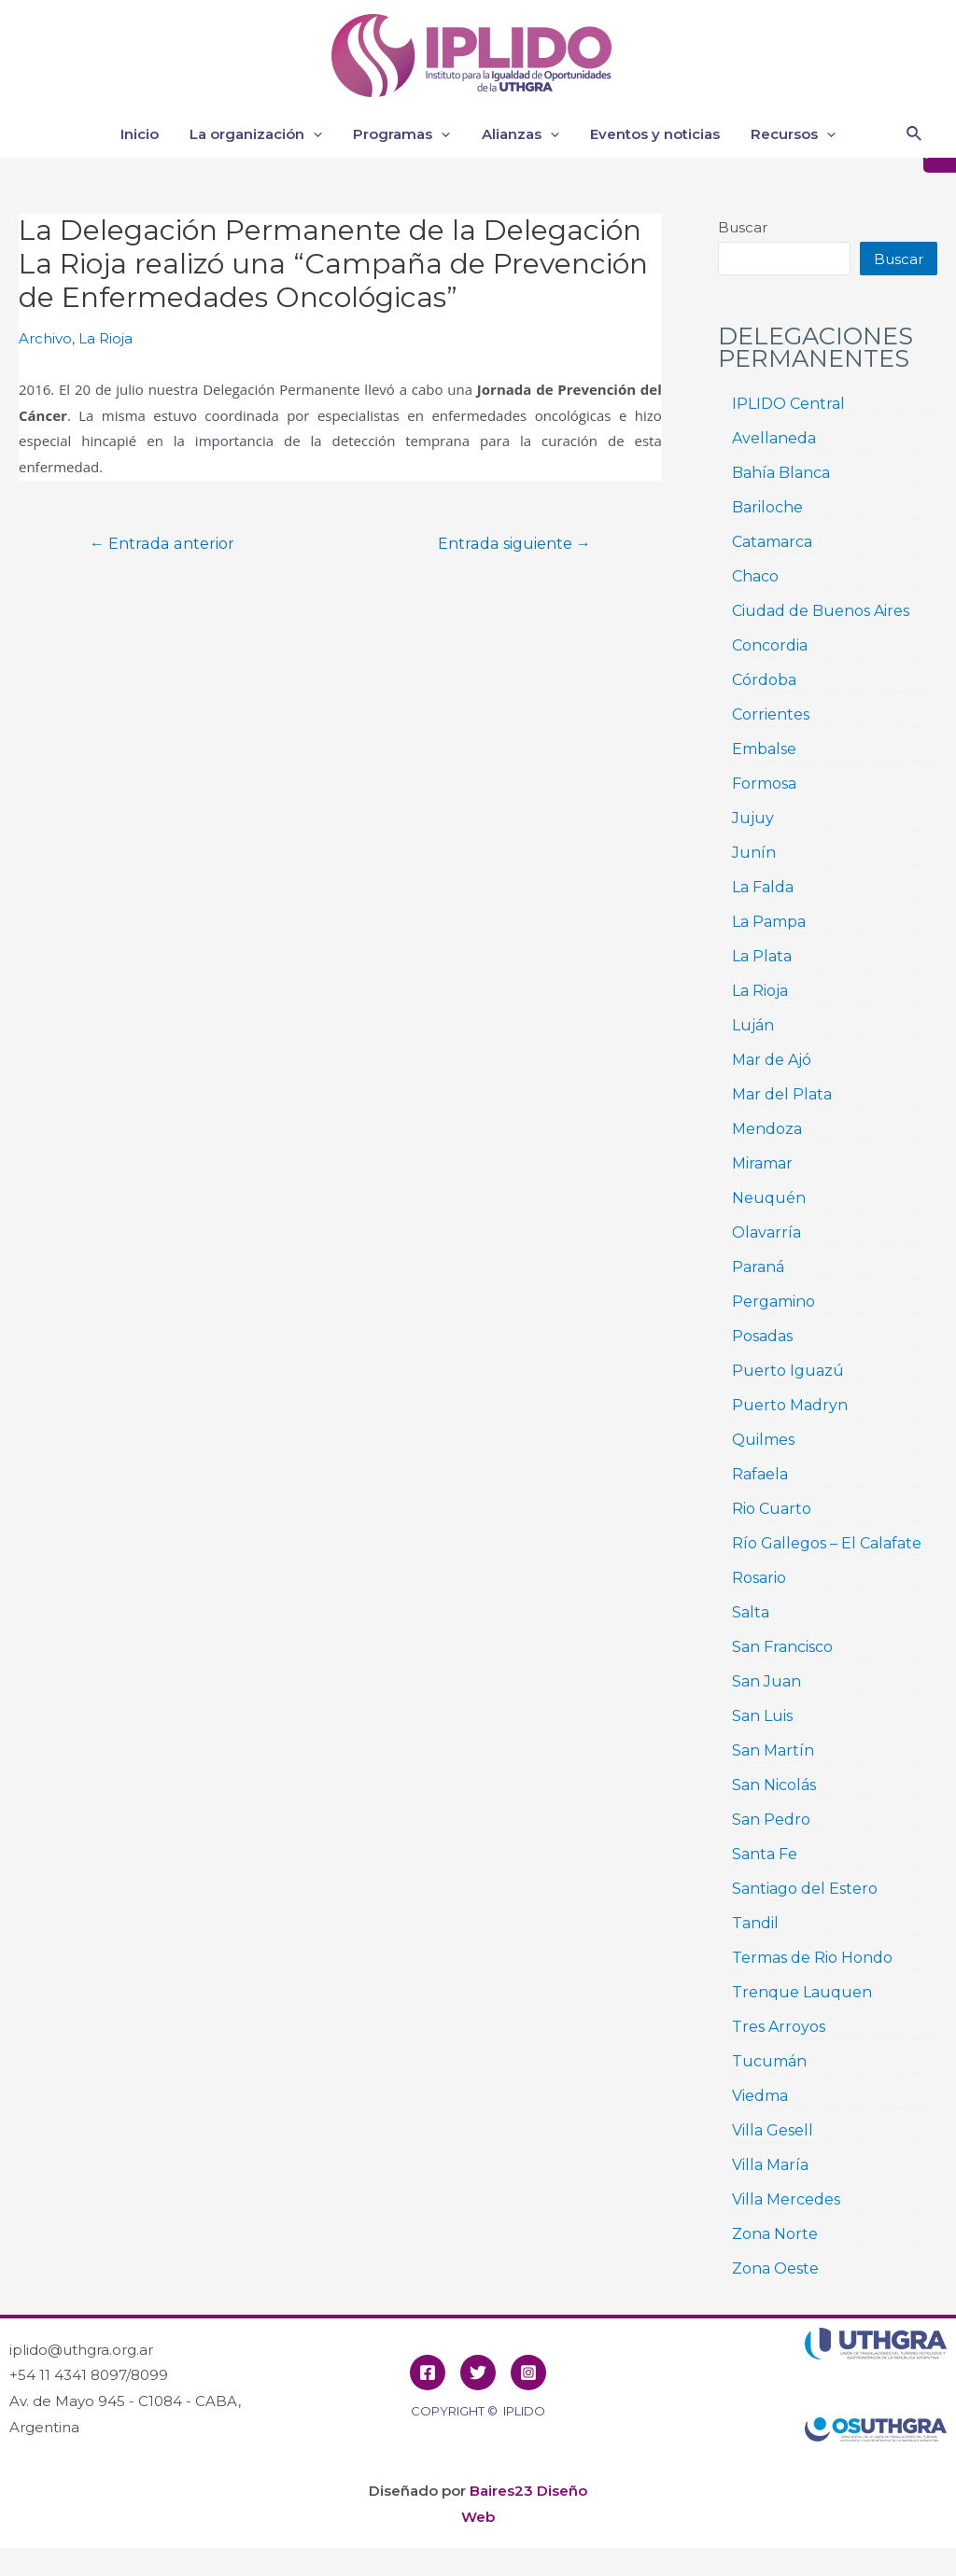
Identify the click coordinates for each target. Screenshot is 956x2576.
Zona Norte (775, 2234)
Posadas (762, 1336)
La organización (260, 134)
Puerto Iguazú (788, 1370)
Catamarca (772, 542)
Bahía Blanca (781, 473)
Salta (750, 1612)
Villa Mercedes (786, 2199)
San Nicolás (774, 1785)
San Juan (766, 1681)
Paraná (758, 1267)
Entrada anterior (162, 544)
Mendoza (767, 1129)
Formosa (764, 783)
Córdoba (764, 680)
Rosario (759, 1578)
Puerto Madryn (790, 1405)
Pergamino (773, 1301)
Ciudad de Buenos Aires (820, 611)
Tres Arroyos (778, 2027)
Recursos (785, 134)
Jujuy (753, 818)
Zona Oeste (775, 2268)
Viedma (760, 2096)
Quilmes (763, 1440)
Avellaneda (774, 438)
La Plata (762, 956)
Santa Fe (764, 1854)
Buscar (742, 227)
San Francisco (782, 1647)
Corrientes (770, 714)
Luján (753, 1025)
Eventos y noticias (650, 134)
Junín (754, 852)
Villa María (770, 2165)
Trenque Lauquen (802, 1992)
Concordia (770, 645)
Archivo (45, 338)
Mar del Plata (782, 1094)
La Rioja (105, 338)
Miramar (762, 1163)
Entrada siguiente (514, 544)
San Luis (762, 1716)
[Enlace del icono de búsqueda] (915, 134)
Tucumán (769, 2061)
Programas (403, 134)
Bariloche (767, 507)
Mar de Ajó (771, 1060)
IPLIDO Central (788, 404)
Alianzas (518, 134)
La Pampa (769, 922)
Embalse (764, 749)
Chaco (755, 576)
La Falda (763, 887)
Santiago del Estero (805, 1888)
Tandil (755, 1923)
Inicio (147, 134)
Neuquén (769, 1198)
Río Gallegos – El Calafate (826, 1543)
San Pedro (771, 1819)
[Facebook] (427, 2372)
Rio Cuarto (771, 1509)
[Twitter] (478, 2372)
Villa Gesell (772, 2130)
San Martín (773, 1750)
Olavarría (766, 1232)
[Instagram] (528, 2372)
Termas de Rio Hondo (812, 1958)
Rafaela (760, 1474)
